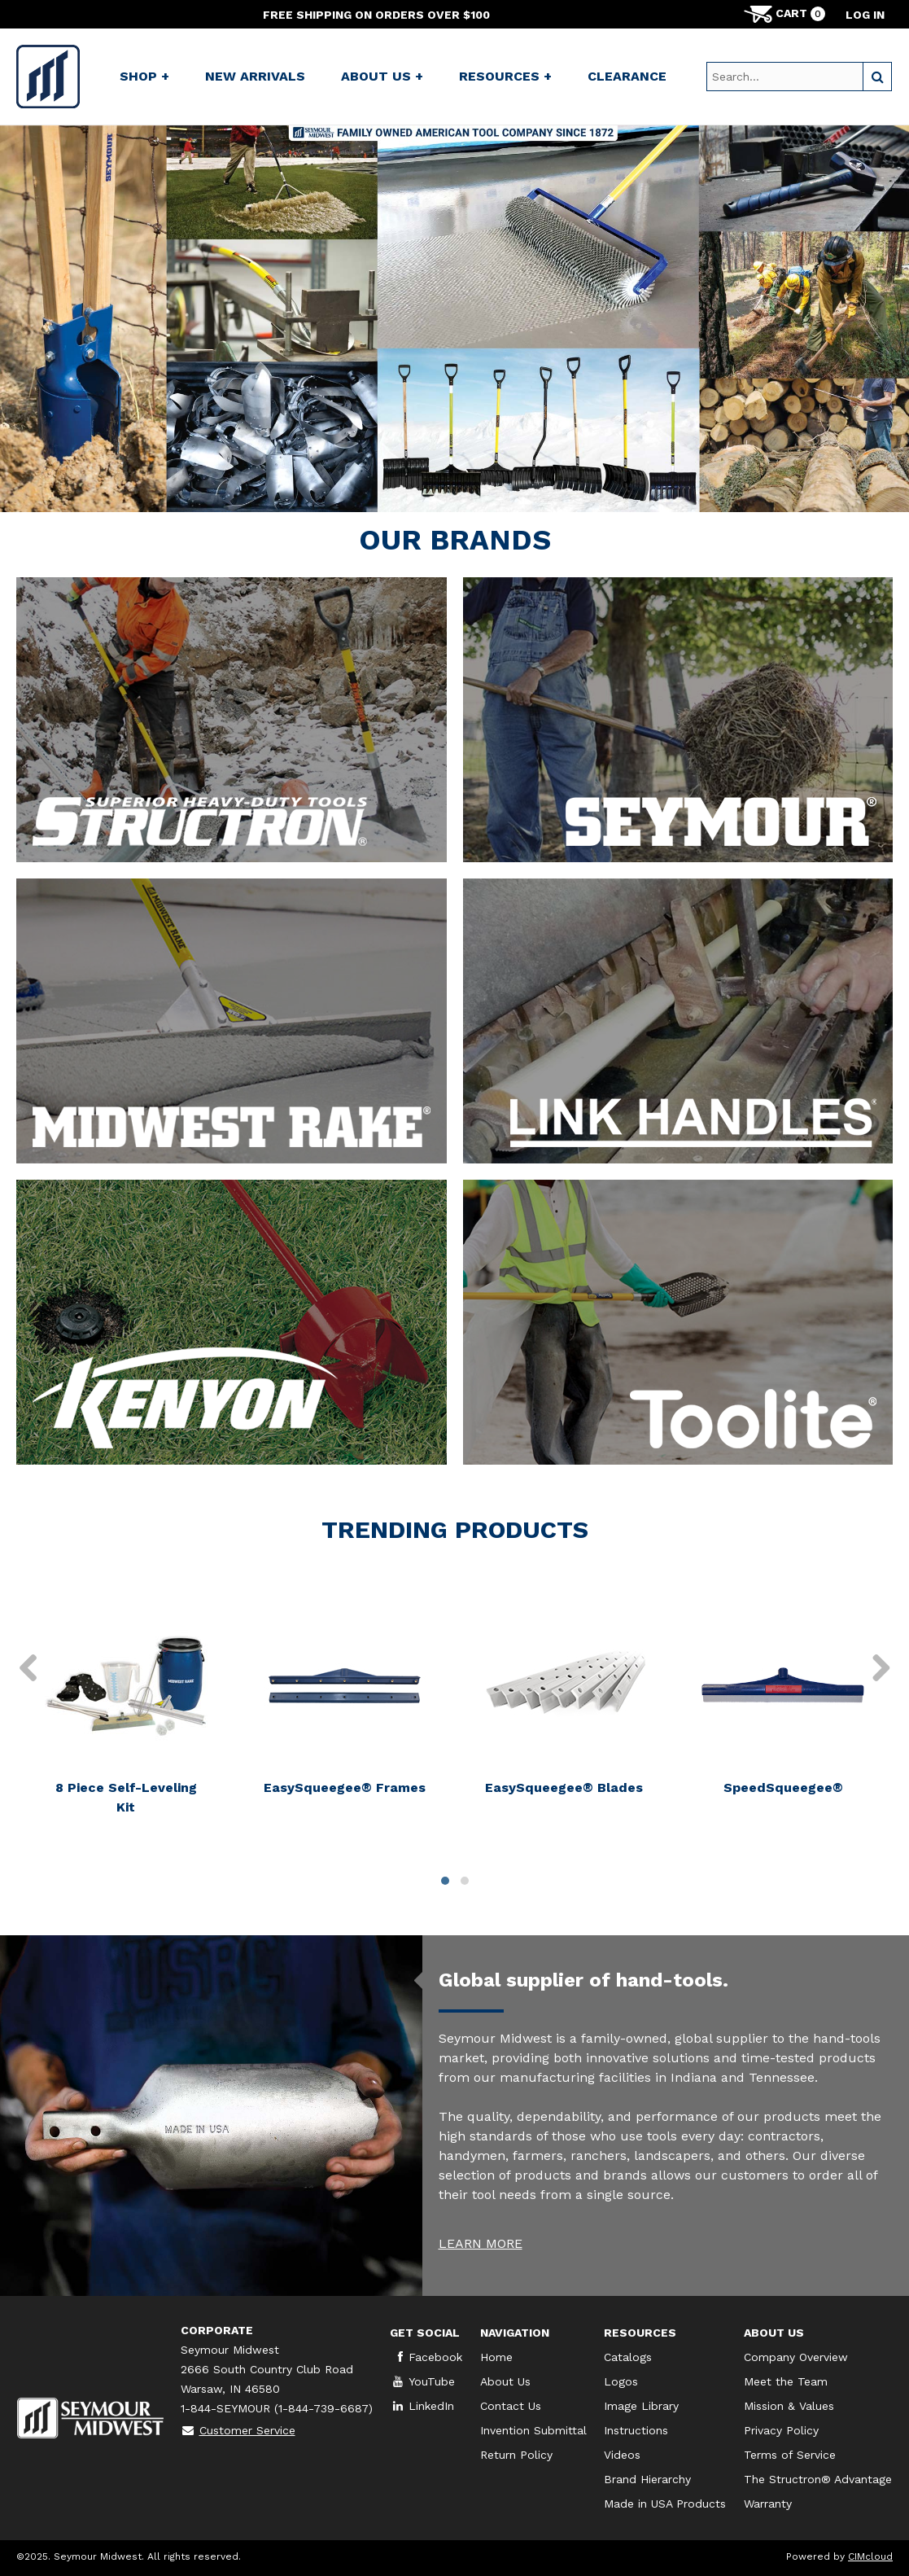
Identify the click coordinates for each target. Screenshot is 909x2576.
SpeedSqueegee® (783, 1787)
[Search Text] (784, 76)
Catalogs (628, 2357)
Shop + (144, 76)
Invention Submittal (533, 2430)
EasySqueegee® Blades (564, 1787)
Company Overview (796, 2357)
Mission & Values (789, 2405)
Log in (865, 14)
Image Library (641, 2405)
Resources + (505, 76)
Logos (621, 2381)
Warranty (768, 2503)
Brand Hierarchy (647, 2479)
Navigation (514, 2332)
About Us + (382, 76)
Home (496, 2357)
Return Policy (516, 2454)
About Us (505, 2381)
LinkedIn (422, 2405)
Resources (640, 2332)
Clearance (627, 76)
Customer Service (238, 2430)
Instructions (636, 2430)
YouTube (422, 2381)
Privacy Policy (781, 2430)
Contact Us (510, 2405)
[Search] (877, 76)
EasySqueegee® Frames (345, 1787)
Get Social (425, 2332)
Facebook (426, 2357)
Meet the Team (786, 2381)
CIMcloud (870, 2556)
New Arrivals (255, 76)
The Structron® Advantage (818, 2479)
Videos (622, 2454)
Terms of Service (790, 2454)
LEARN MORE (480, 2243)
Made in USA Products (665, 2503)
